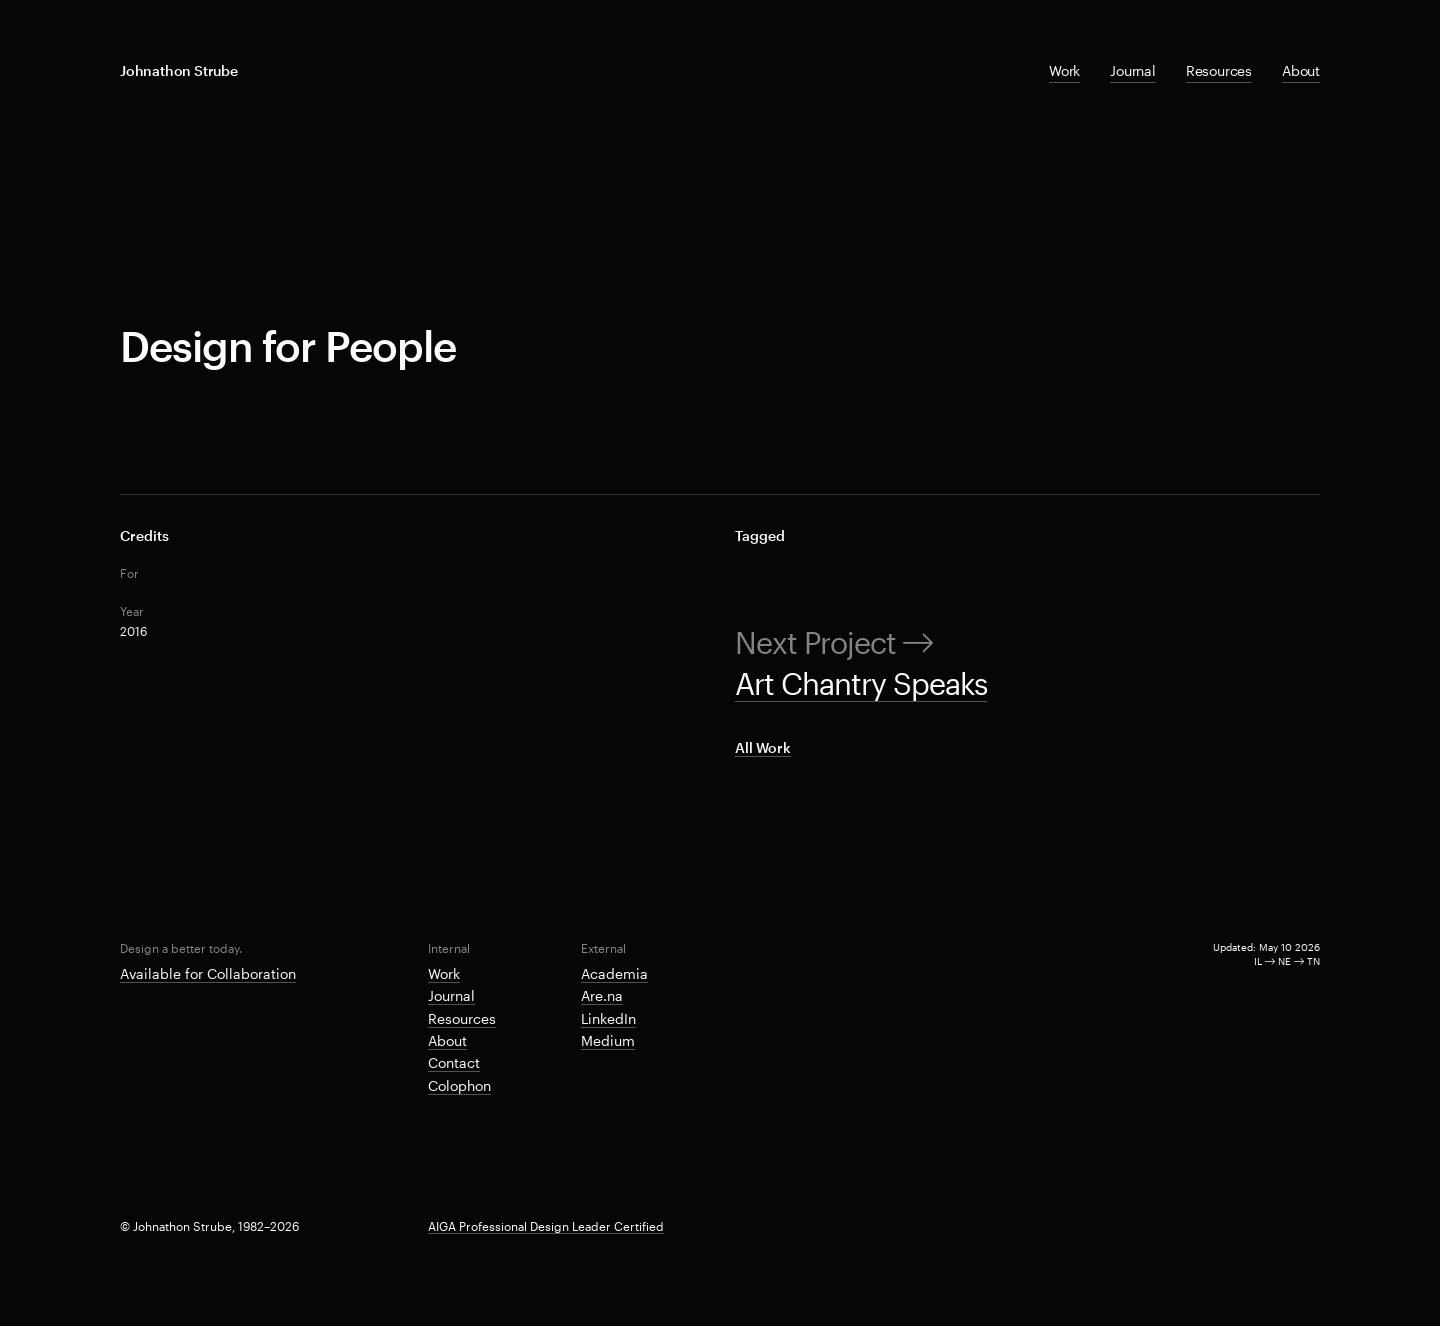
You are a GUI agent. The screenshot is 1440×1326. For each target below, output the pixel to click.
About (1301, 70)
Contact (454, 1062)
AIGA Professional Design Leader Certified (546, 1226)
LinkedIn (608, 1018)
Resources (1219, 70)
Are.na (602, 995)
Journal (1133, 70)
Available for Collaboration (208, 973)
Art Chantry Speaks (861, 683)
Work (1064, 70)
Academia (614, 973)
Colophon (459, 1085)
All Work (763, 747)
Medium (608, 1040)
